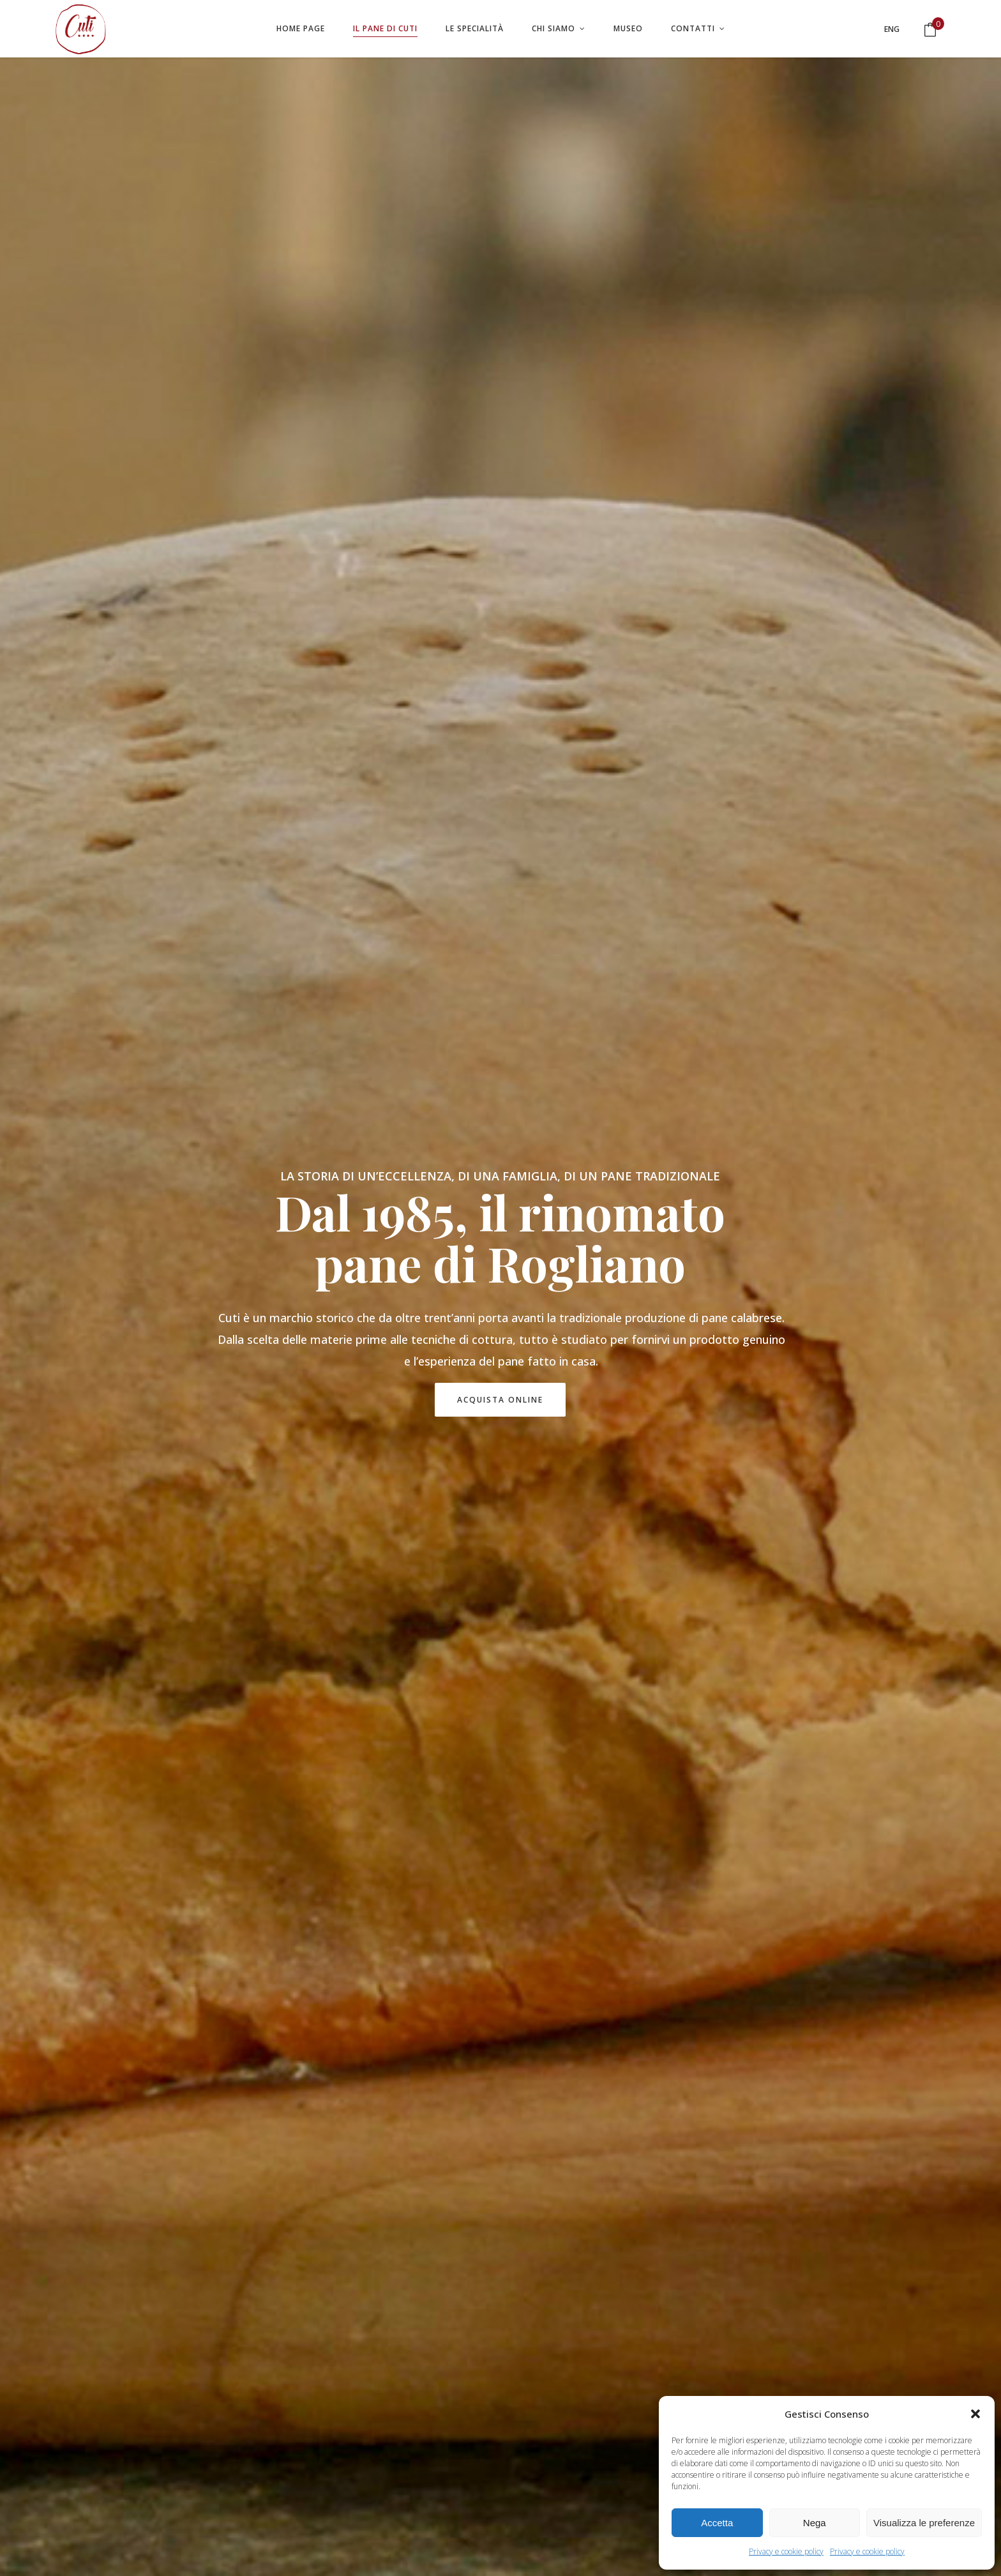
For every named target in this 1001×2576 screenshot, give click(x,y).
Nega (814, 2522)
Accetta (717, 2522)
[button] (975, 2413)
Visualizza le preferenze (924, 2522)
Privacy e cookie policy (786, 2551)
